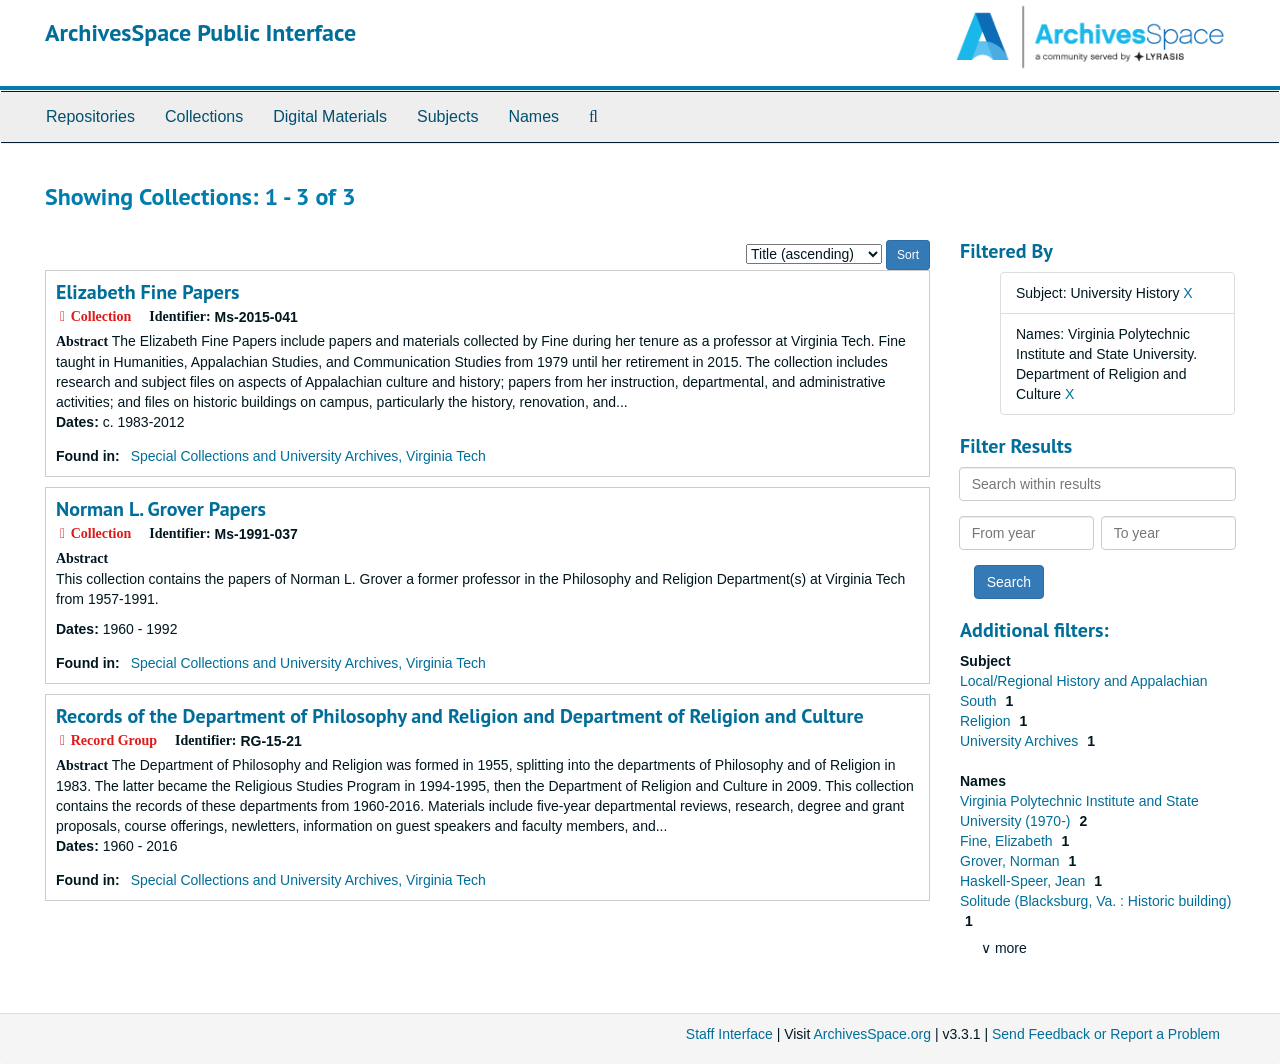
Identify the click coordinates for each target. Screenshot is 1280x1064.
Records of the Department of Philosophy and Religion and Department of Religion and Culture (460, 716)
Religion (987, 721)
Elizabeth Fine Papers (147, 292)
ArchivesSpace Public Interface (200, 32)
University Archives (1021, 741)
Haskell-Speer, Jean (1024, 881)
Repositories (90, 116)
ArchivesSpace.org (872, 1034)
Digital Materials (330, 116)
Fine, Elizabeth (1008, 841)
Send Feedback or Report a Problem (1106, 1034)
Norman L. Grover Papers (161, 509)
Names (533, 116)
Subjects (447, 116)
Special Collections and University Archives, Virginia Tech (308, 456)
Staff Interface (729, 1034)
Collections (204, 116)
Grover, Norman (1011, 861)
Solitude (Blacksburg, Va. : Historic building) (1095, 901)
